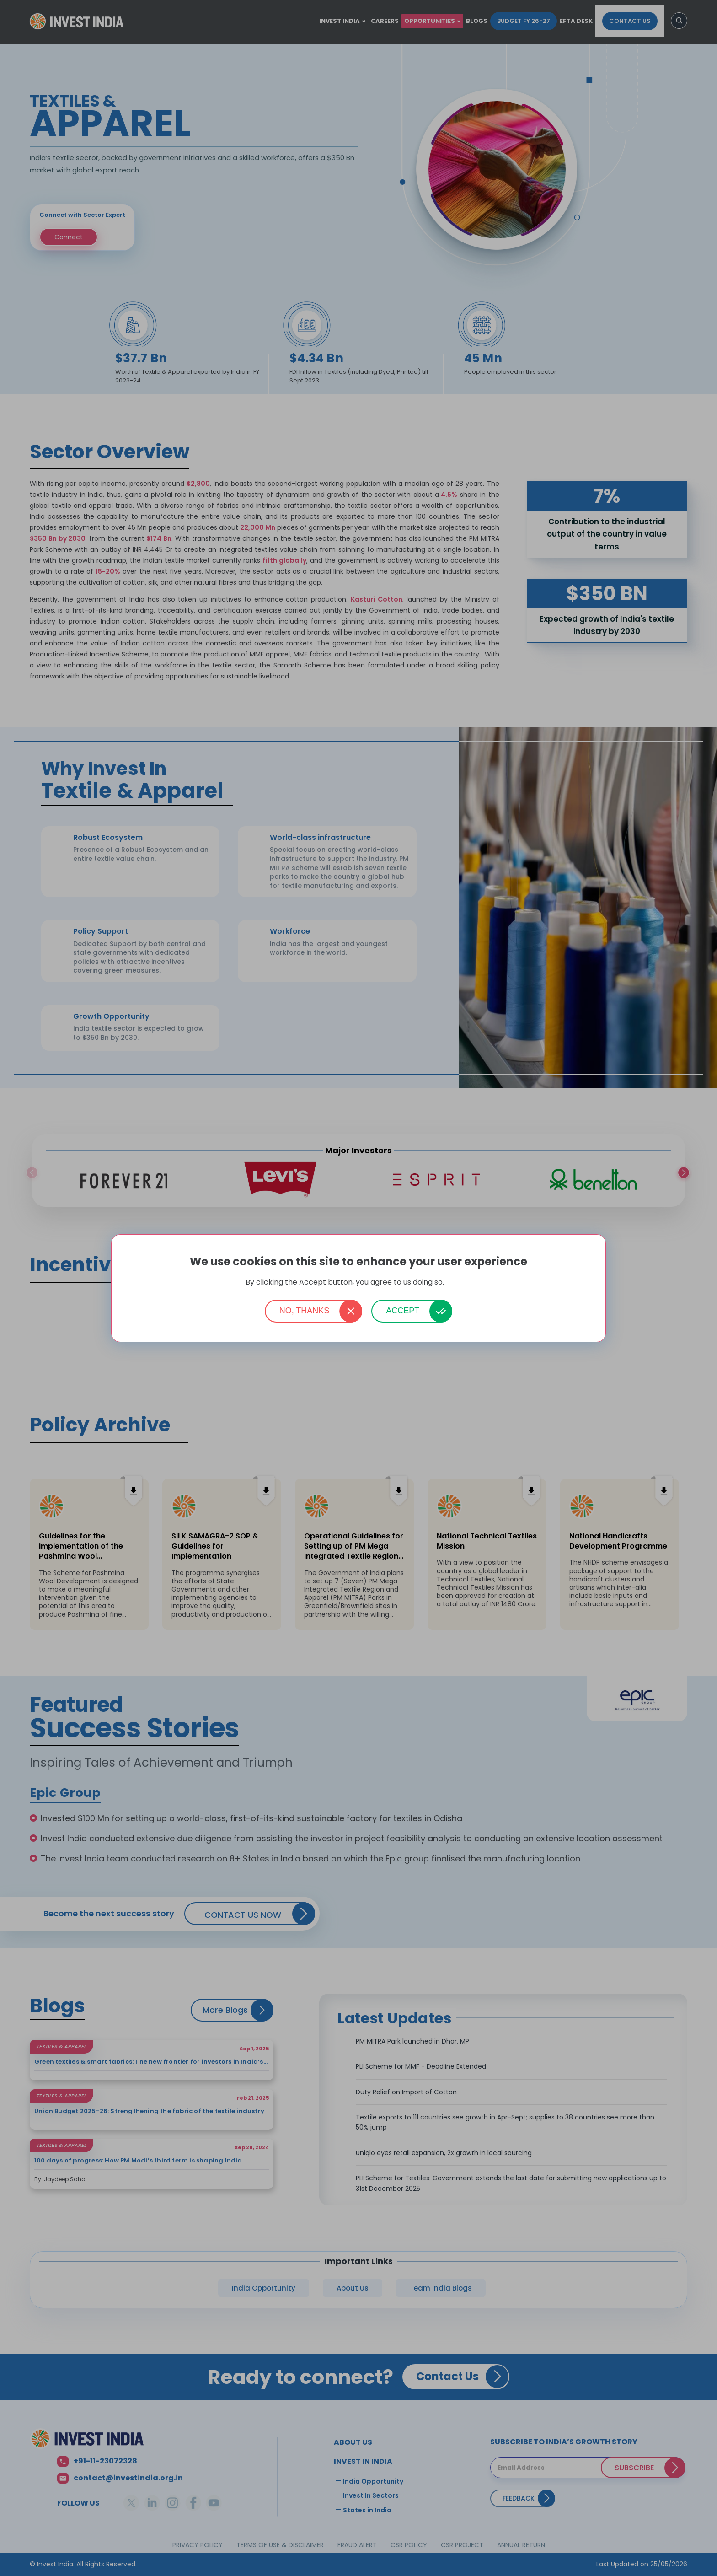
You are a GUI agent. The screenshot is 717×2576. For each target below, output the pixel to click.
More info (458, 1282)
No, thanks (304, 1310)
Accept (402, 1310)
